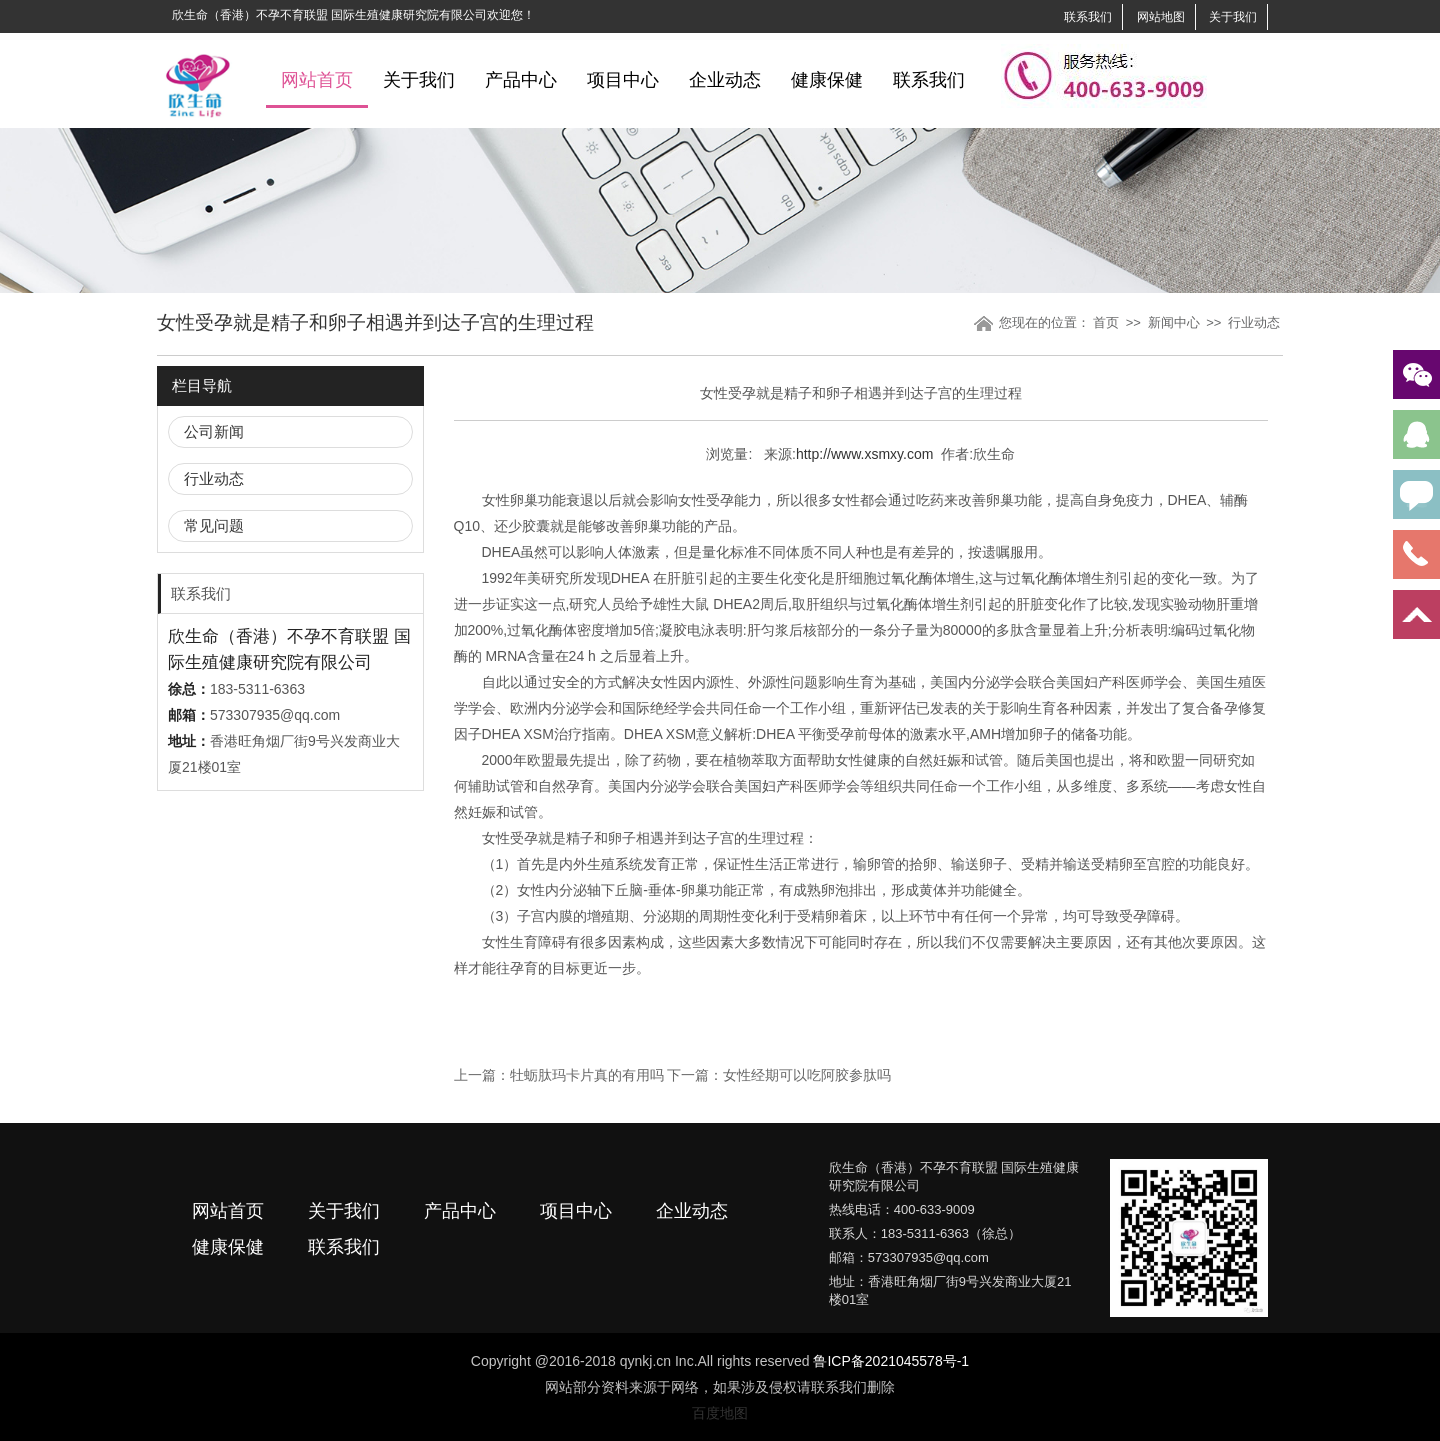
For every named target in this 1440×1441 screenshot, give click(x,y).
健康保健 (827, 80)
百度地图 (720, 1413)
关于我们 (1233, 17)
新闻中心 (1174, 322)
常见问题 (214, 525)
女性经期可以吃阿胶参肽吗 (807, 1075)
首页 (1106, 322)
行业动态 (1254, 322)
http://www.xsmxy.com (864, 454)
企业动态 (725, 80)
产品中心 (521, 80)
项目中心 (623, 80)
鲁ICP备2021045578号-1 (891, 1361)
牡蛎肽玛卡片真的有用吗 (587, 1075)
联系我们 (1088, 17)
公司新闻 (214, 431)
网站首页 (317, 80)
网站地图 (1161, 17)
